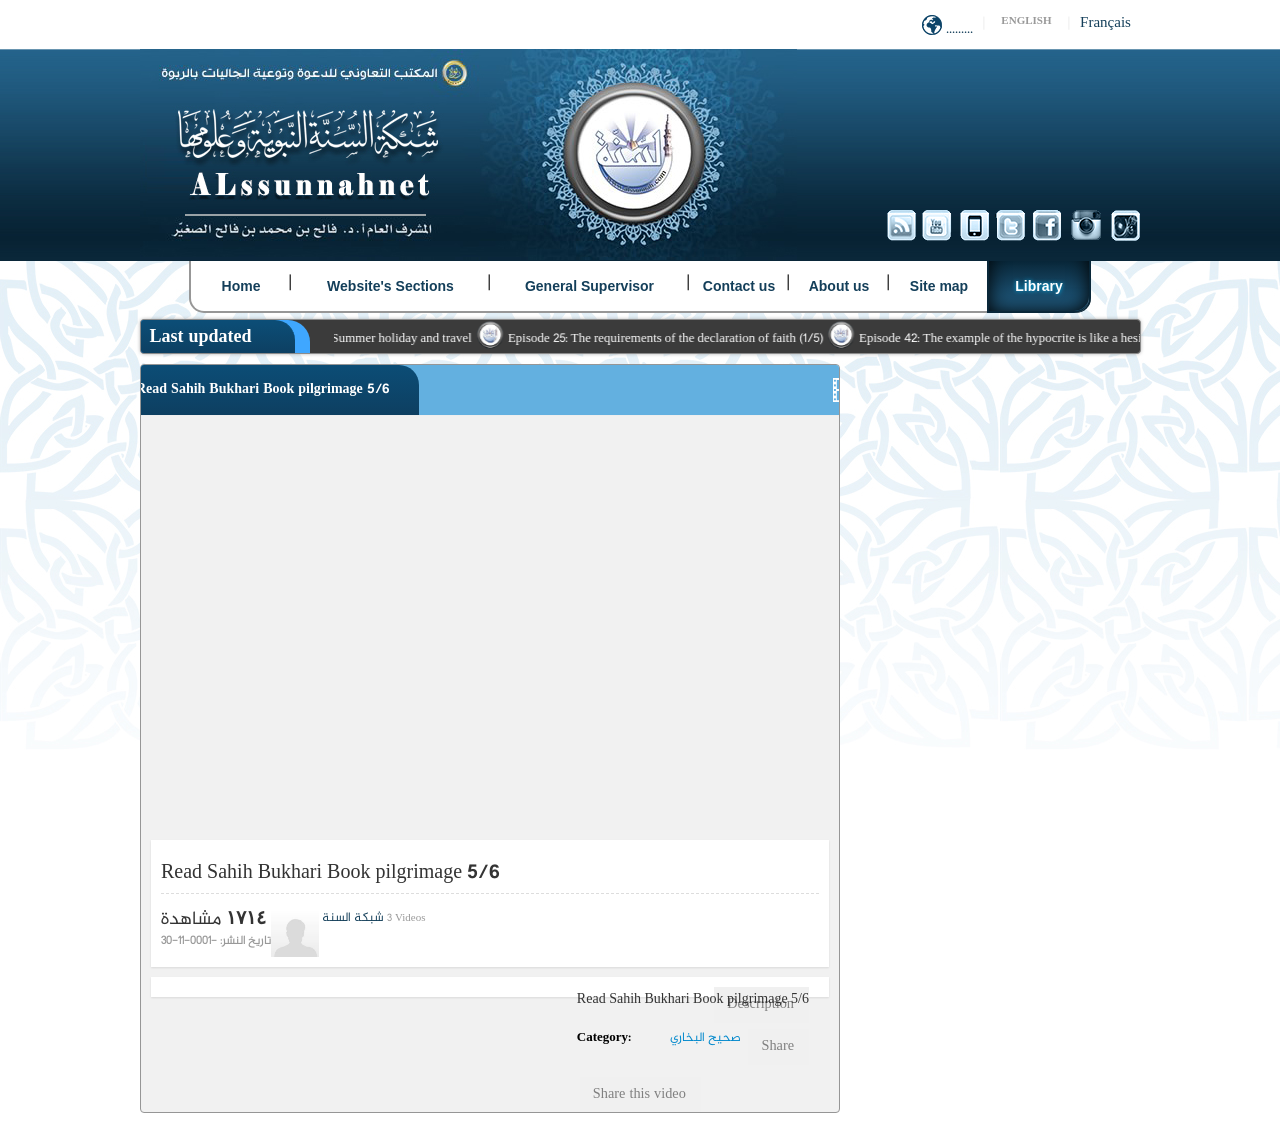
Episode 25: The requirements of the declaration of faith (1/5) (674, 339)
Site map (939, 286)
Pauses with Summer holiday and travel (378, 339)
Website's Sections (390, 286)
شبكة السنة (353, 918)
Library (1038, 286)
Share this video (639, 1095)
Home (241, 286)
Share (777, 1047)
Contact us (739, 286)
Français (1105, 23)
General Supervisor (589, 286)
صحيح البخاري (705, 1038)
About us (839, 286)
